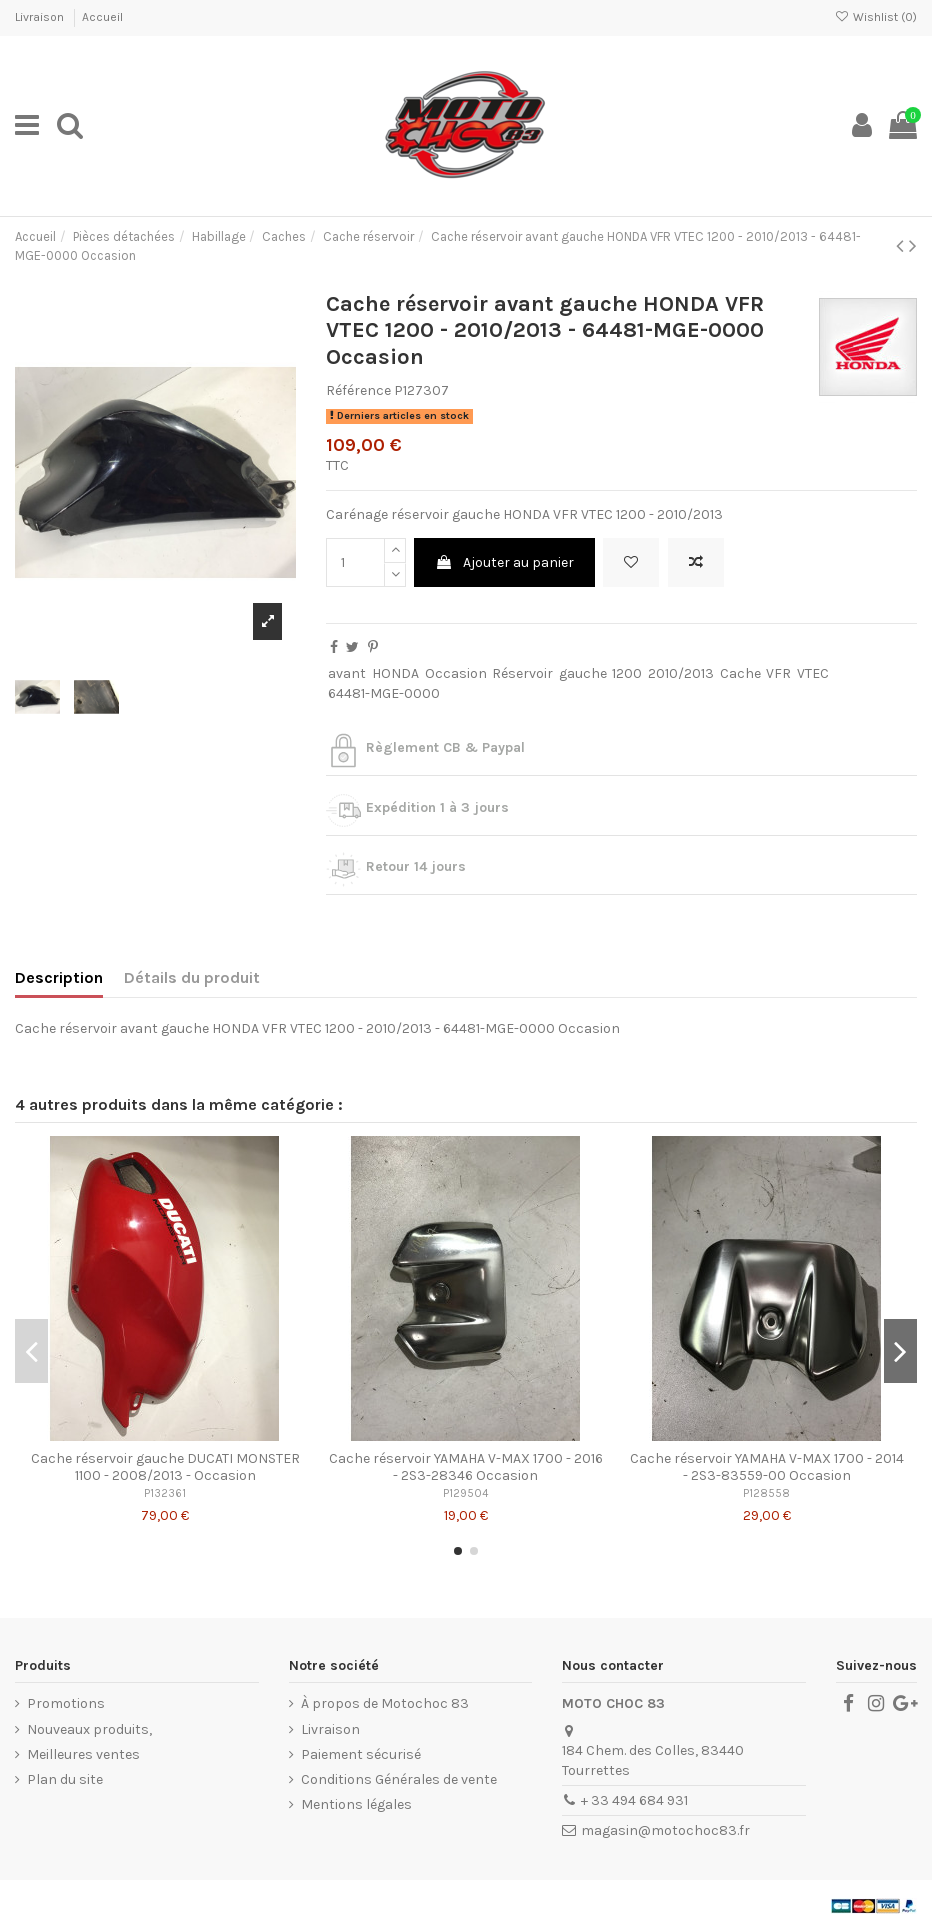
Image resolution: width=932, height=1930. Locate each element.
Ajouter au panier (504, 562)
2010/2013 (681, 673)
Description (59, 977)
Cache (740, 673)
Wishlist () (876, 17)
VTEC (813, 673)
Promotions (66, 1703)
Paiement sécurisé (361, 1754)
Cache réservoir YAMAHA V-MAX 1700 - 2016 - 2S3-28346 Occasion (466, 1467)
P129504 (465, 1493)
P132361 (165, 1493)
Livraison (41, 17)
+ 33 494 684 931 (634, 1800)
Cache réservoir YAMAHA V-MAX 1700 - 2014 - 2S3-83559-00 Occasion (767, 1467)
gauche (583, 673)
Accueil (102, 17)
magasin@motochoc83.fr (665, 1830)
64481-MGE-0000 (384, 693)
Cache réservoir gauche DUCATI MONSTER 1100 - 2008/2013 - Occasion (165, 1467)
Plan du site (65, 1779)
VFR (778, 673)
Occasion (456, 673)
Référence (358, 390)
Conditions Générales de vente (399, 1779)
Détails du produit (192, 977)
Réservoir (522, 673)
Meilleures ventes (83, 1754)
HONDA (395, 673)
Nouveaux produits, (89, 1729)
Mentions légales (356, 1804)
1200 (627, 673)
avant (347, 673)
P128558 (766, 1493)
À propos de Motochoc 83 (385, 1703)
